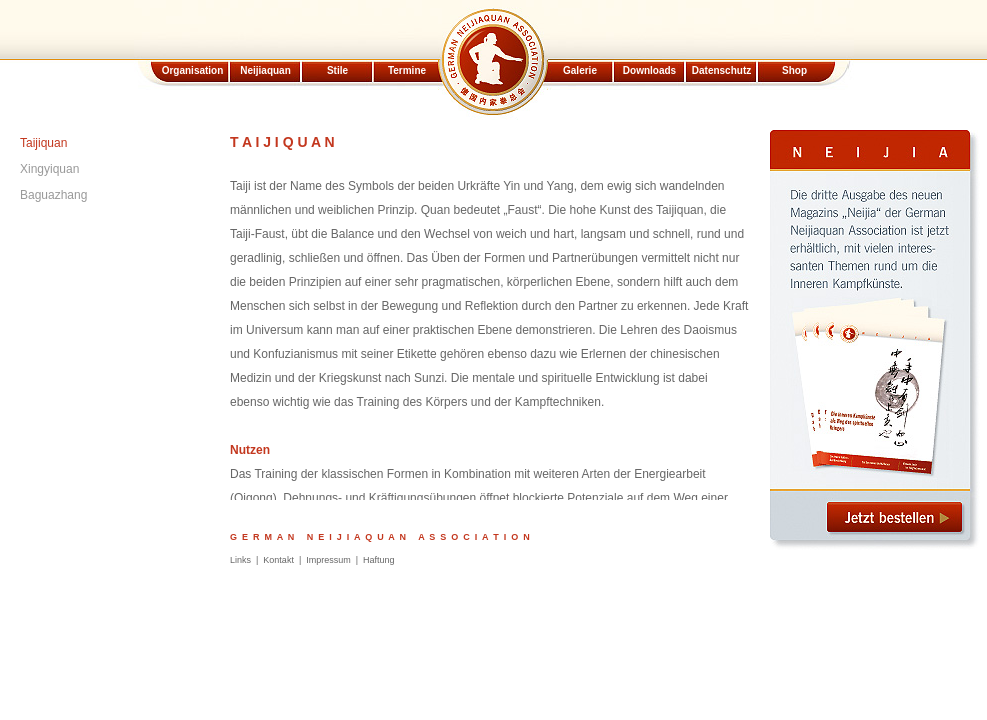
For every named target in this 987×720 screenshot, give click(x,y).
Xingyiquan (49, 169)
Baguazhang (53, 195)
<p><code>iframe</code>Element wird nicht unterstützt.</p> (493, 60)
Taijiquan (43, 143)
